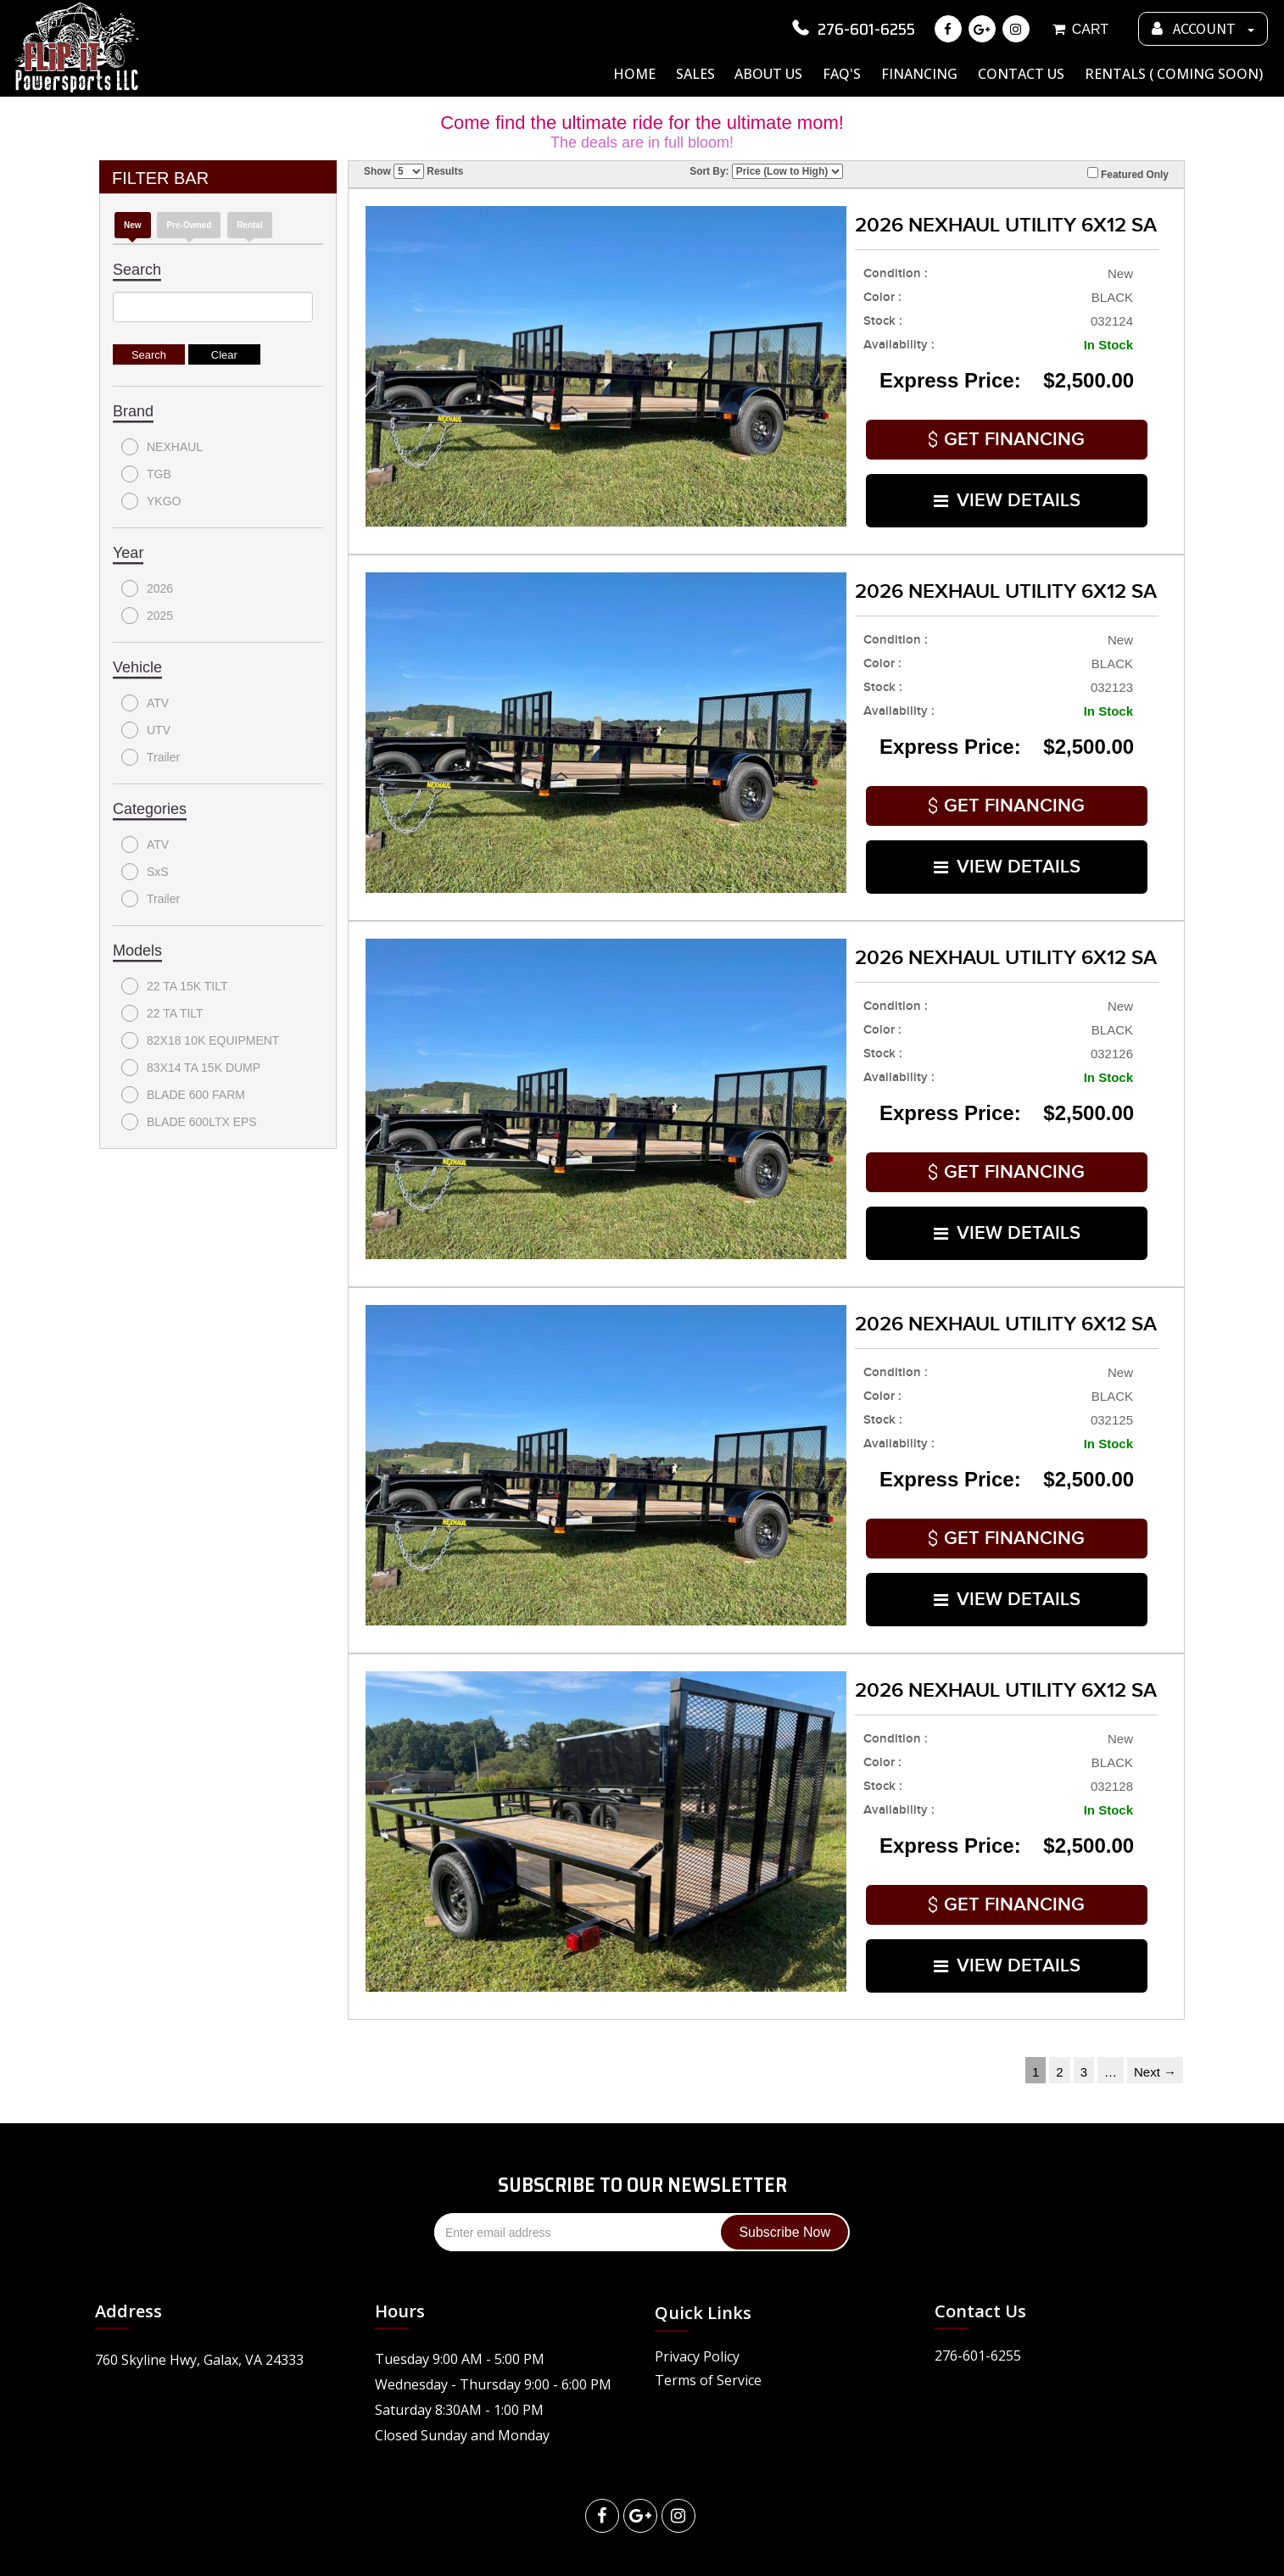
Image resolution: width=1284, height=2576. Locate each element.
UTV (145, 730)
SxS (145, 871)
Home (634, 73)
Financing (919, 73)
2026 (147, 588)
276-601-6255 (852, 28)
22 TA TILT (162, 1013)
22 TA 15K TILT (174, 986)
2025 (147, 615)
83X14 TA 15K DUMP (190, 1067)
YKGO (151, 501)
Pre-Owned (188, 225)
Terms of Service (708, 2328)
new (133, 225)
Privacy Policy (697, 2304)
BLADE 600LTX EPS (189, 1121)
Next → (1155, 2020)
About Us (768, 73)
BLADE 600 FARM (183, 1094)
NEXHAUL (162, 446)
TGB (146, 474)
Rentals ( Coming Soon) (1174, 73)
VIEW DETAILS (1007, 491)
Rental (250, 225)
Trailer (150, 757)
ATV (145, 702)
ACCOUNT (1203, 29)
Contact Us (1021, 73)
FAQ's (842, 73)
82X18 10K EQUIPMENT (200, 1040)
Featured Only (1128, 174)
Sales (695, 73)
